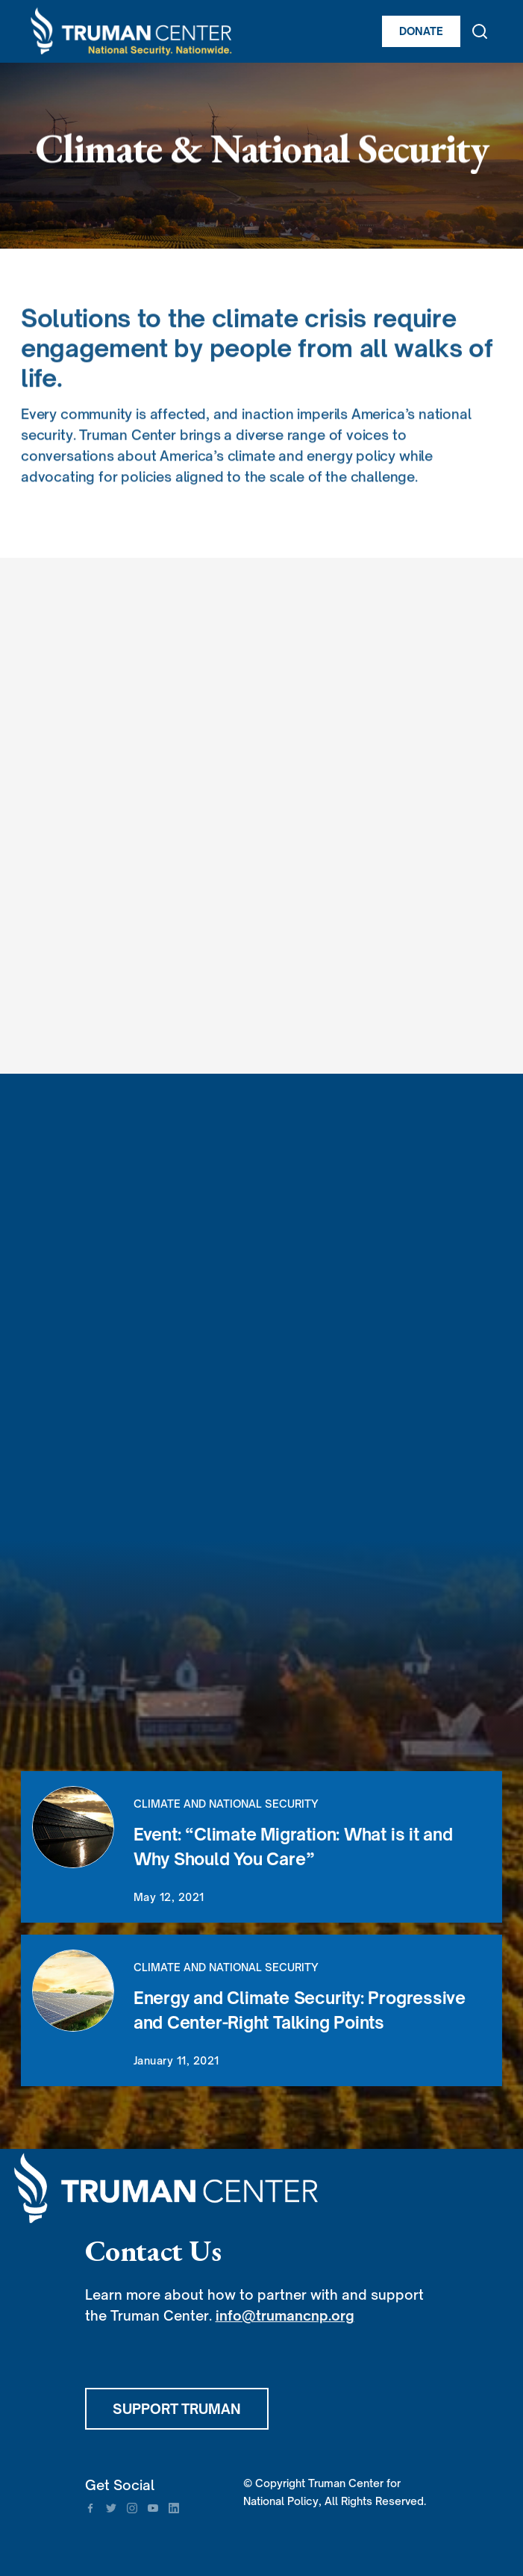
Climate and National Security (226, 1803)
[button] (495, 31)
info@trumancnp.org (285, 2315)
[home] (198, 31)
